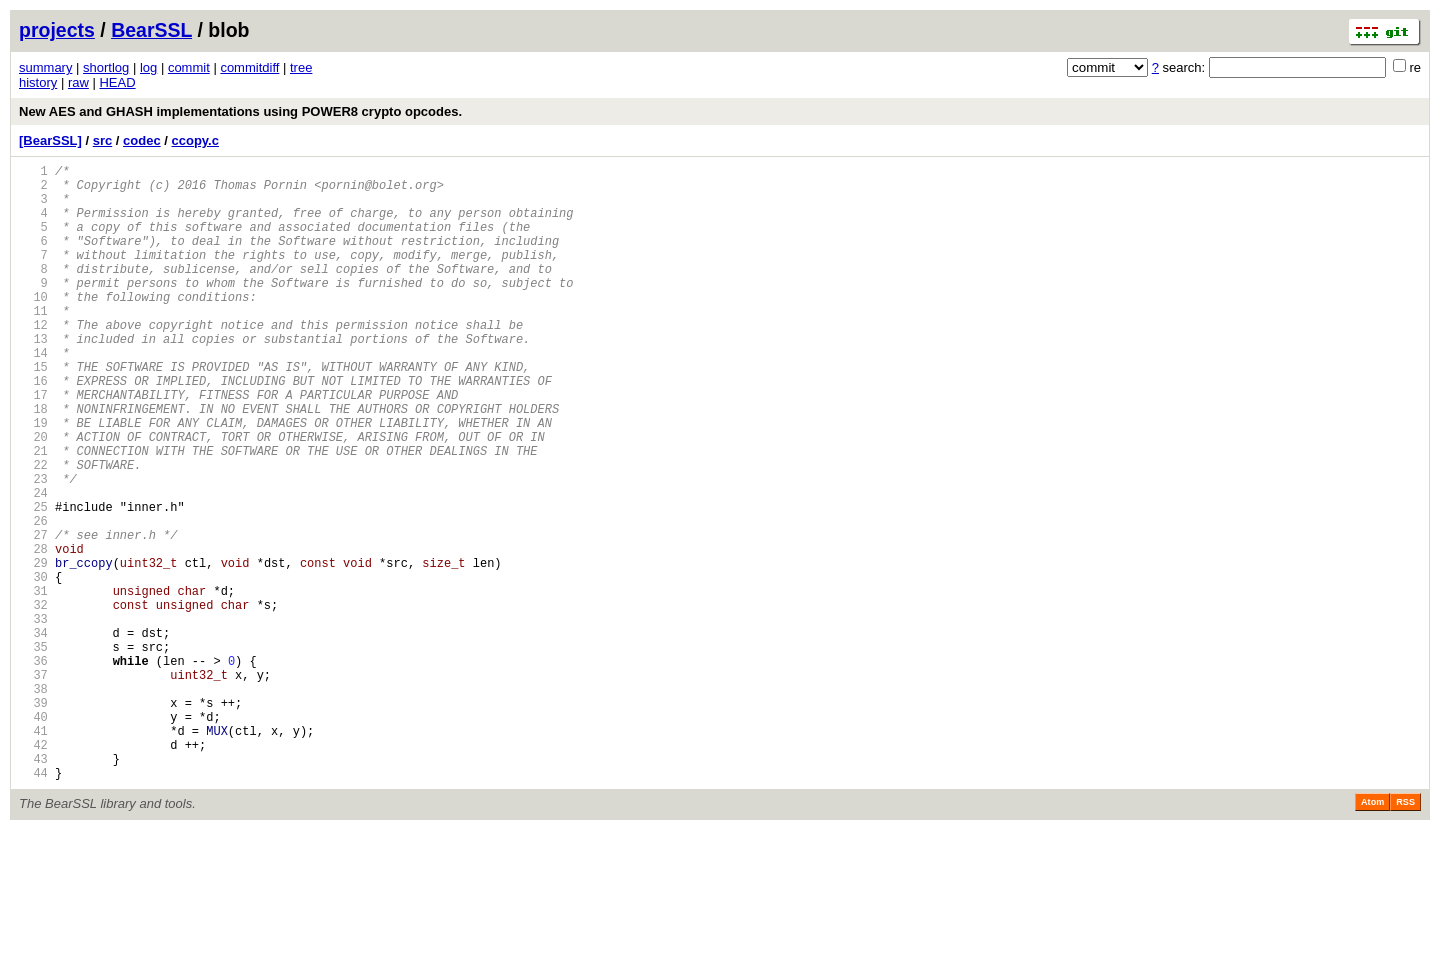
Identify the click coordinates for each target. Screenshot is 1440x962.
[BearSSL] (50, 140)
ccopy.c (195, 140)
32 (33, 700)
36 (33, 768)
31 (33, 683)
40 (33, 836)
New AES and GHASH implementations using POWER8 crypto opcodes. (240, 111)
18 (33, 462)
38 (33, 802)
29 (33, 649)
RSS (1405, 934)
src (103, 140)
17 (33, 445)
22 (33, 530)
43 (33, 887)
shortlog (106, 67)
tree (301, 67)
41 (33, 853)
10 (33, 326)
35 (33, 751)
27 (33, 615)
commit (189, 67)
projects (57, 30)
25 (33, 581)
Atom (1372, 934)
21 (33, 513)
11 (33, 343)
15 (33, 411)
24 (33, 564)
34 (33, 734)
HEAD (117, 82)
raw (78, 82)
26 (33, 598)
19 (33, 479)
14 (33, 394)
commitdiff (249, 67)
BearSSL (151, 30)
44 (33, 904)
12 (33, 360)
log (148, 67)
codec (142, 140)
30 (33, 666)
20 (33, 496)
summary (45, 67)
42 (33, 870)
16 (33, 428)
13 (33, 377)
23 (33, 547)
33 (33, 717)
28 (33, 632)
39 (33, 819)
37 (33, 785)
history (38, 82)
